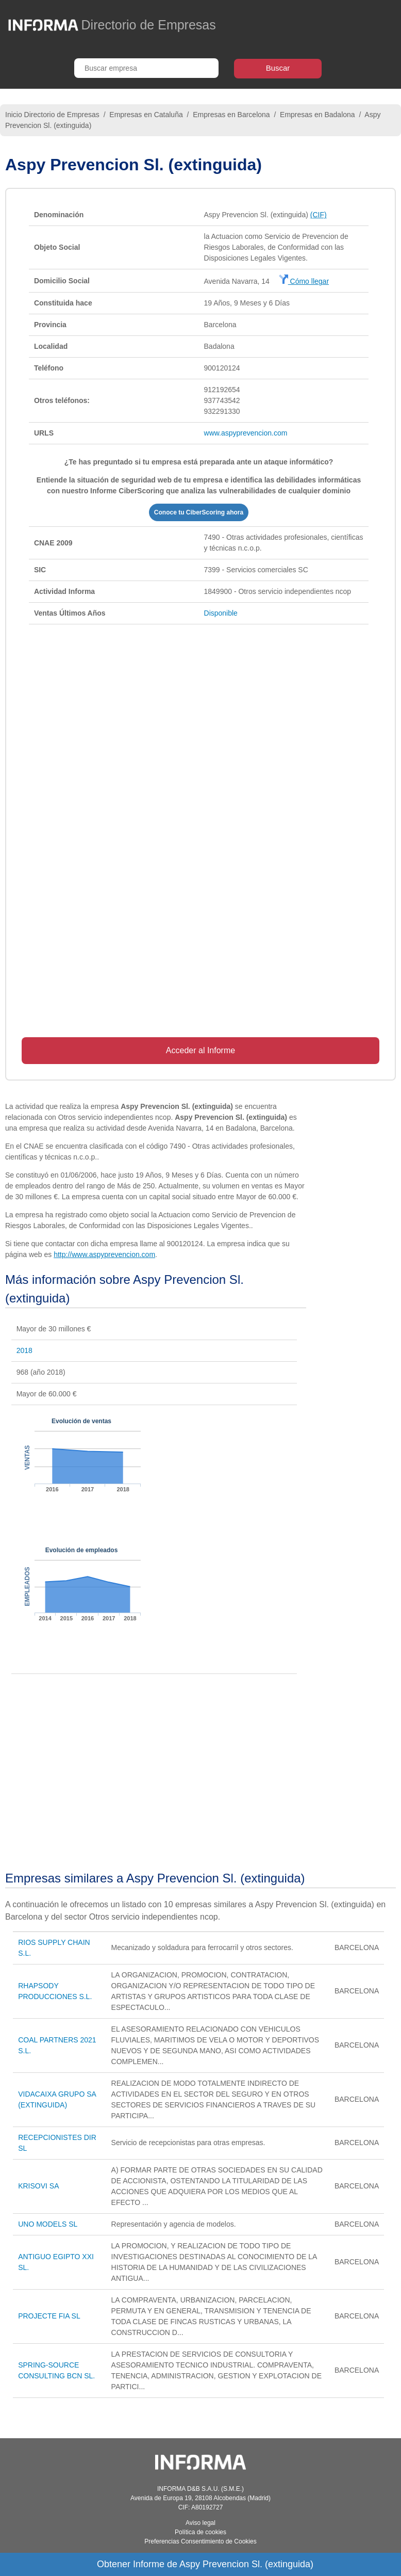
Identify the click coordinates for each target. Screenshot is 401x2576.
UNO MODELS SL (47, 2224)
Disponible (221, 613)
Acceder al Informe (200, 1050)
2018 (24, 1350)
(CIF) (318, 215)
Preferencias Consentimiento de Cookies (200, 2541)
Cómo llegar (304, 281)
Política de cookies (200, 2532)
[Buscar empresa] (146, 68)
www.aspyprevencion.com (246, 433)
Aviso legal (200, 2522)
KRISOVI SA (38, 2186)
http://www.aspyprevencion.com (104, 1254)
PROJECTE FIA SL (49, 2316)
